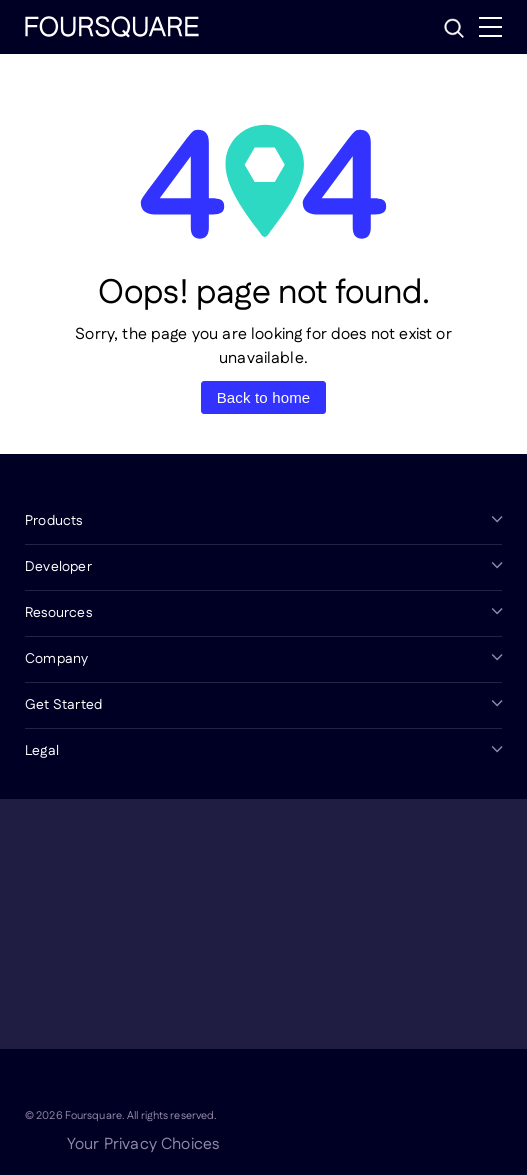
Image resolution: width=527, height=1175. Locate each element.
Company (56, 659)
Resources (58, 613)
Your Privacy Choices (143, 1144)
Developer (58, 567)
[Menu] (490, 27)
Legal (42, 751)
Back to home (264, 397)
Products (54, 521)
